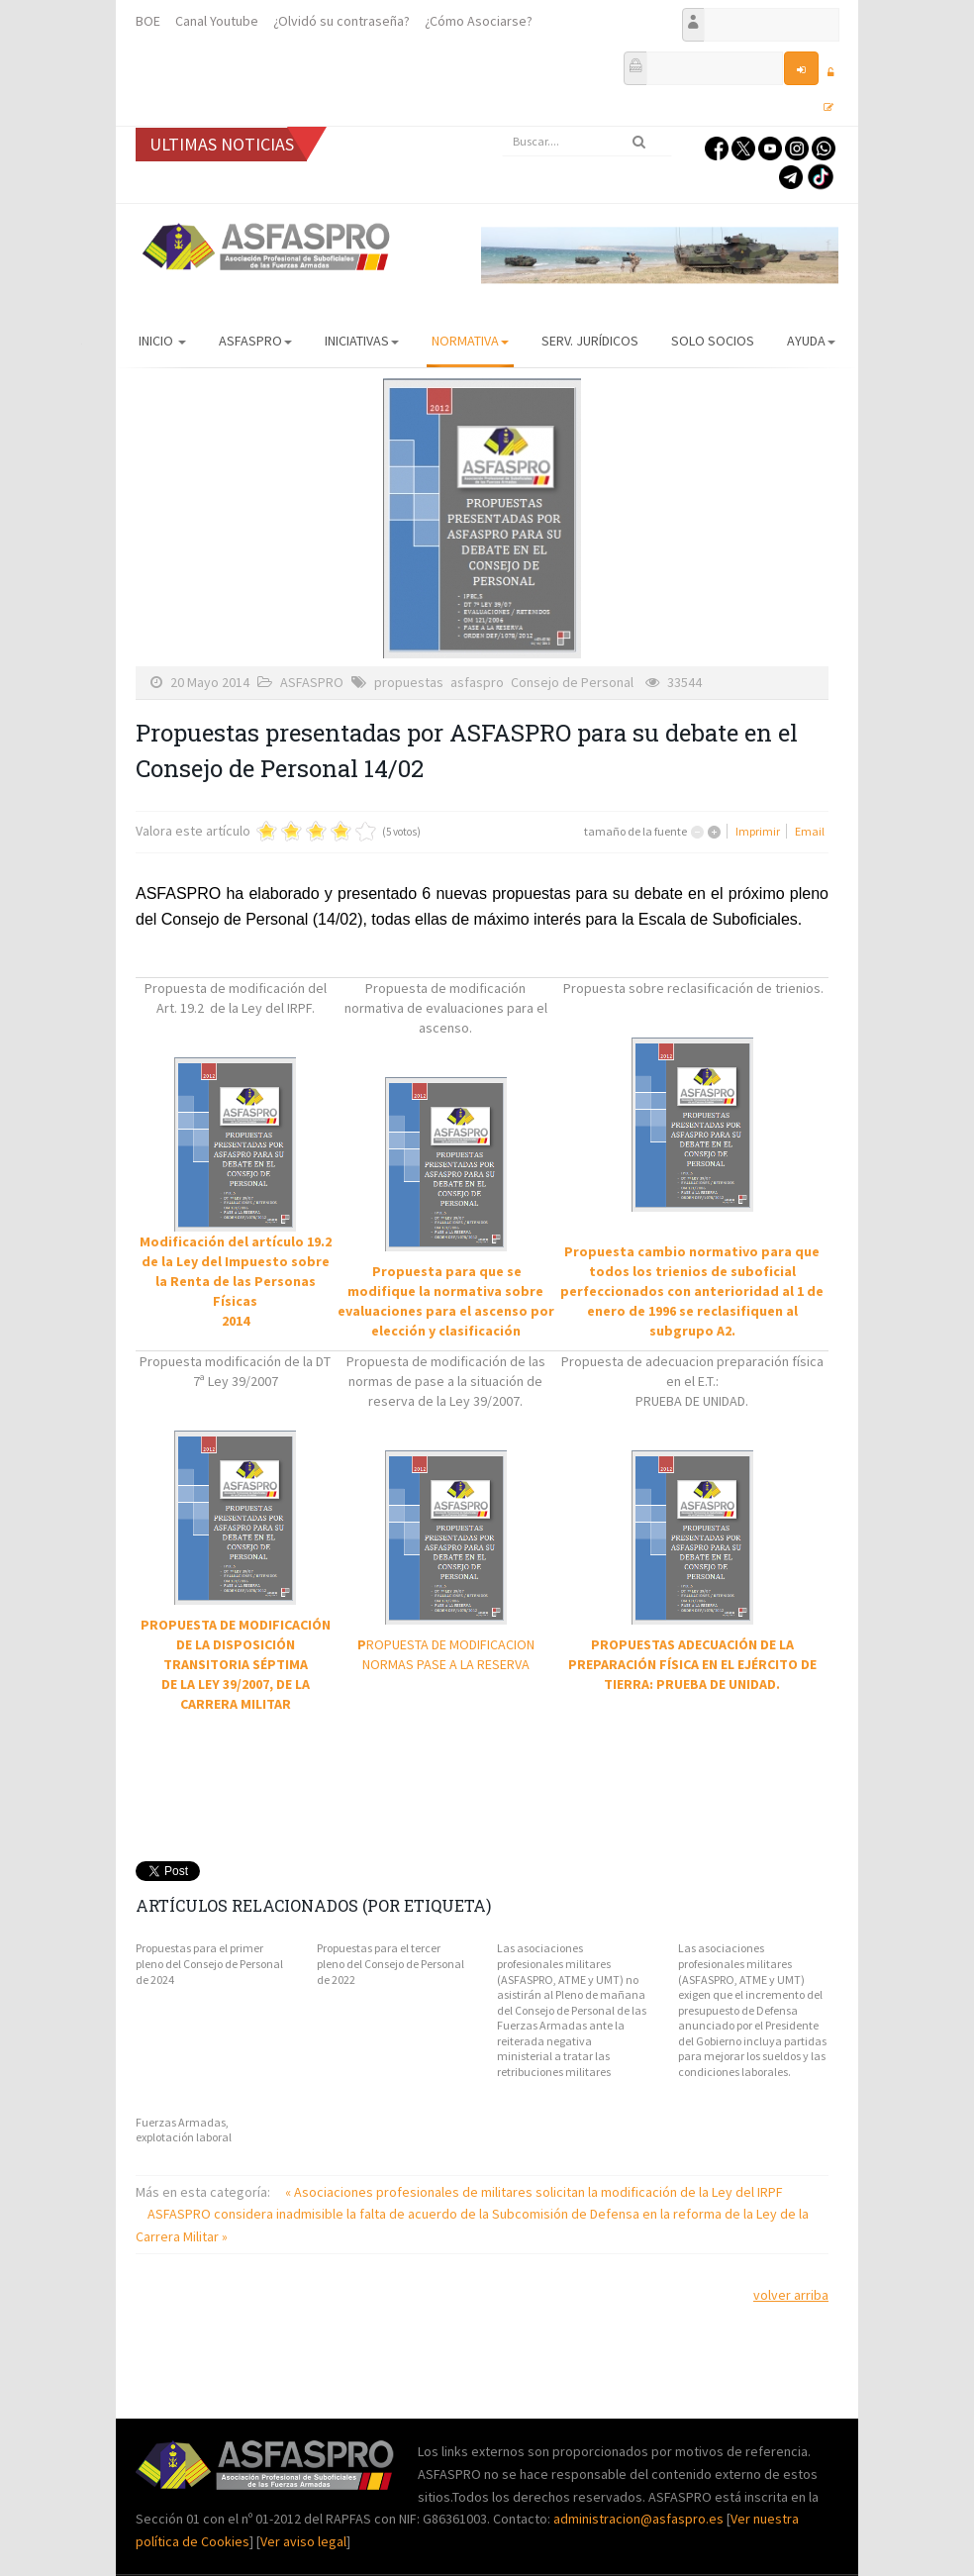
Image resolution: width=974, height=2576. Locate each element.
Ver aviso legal (303, 2541)
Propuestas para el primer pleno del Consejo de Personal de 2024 (209, 1963)
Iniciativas (362, 340)
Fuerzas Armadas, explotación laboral (184, 2130)
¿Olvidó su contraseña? (341, 21)
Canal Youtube (216, 21)
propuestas (408, 682)
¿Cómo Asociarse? (479, 21)
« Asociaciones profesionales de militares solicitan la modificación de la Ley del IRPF (534, 2192)
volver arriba (790, 2295)
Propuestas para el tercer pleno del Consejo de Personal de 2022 (390, 1963)
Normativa (470, 340)
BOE (148, 21)
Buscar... (502, 127)
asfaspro (477, 682)
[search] (587, 141)
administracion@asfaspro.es (640, 2518)
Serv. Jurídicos (589, 340)
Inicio (162, 340)
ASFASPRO (255, 340)
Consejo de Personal (572, 682)
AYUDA (811, 340)
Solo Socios (712, 340)
